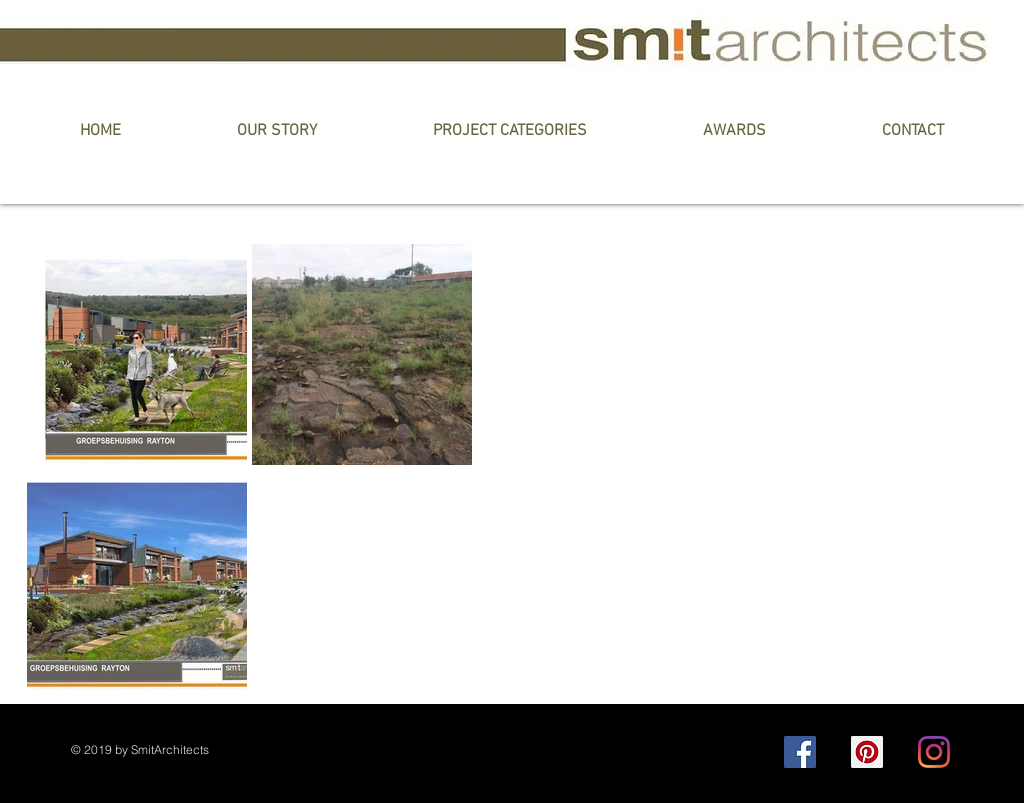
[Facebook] (800, 752)
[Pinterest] (867, 752)
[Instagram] (934, 752)
